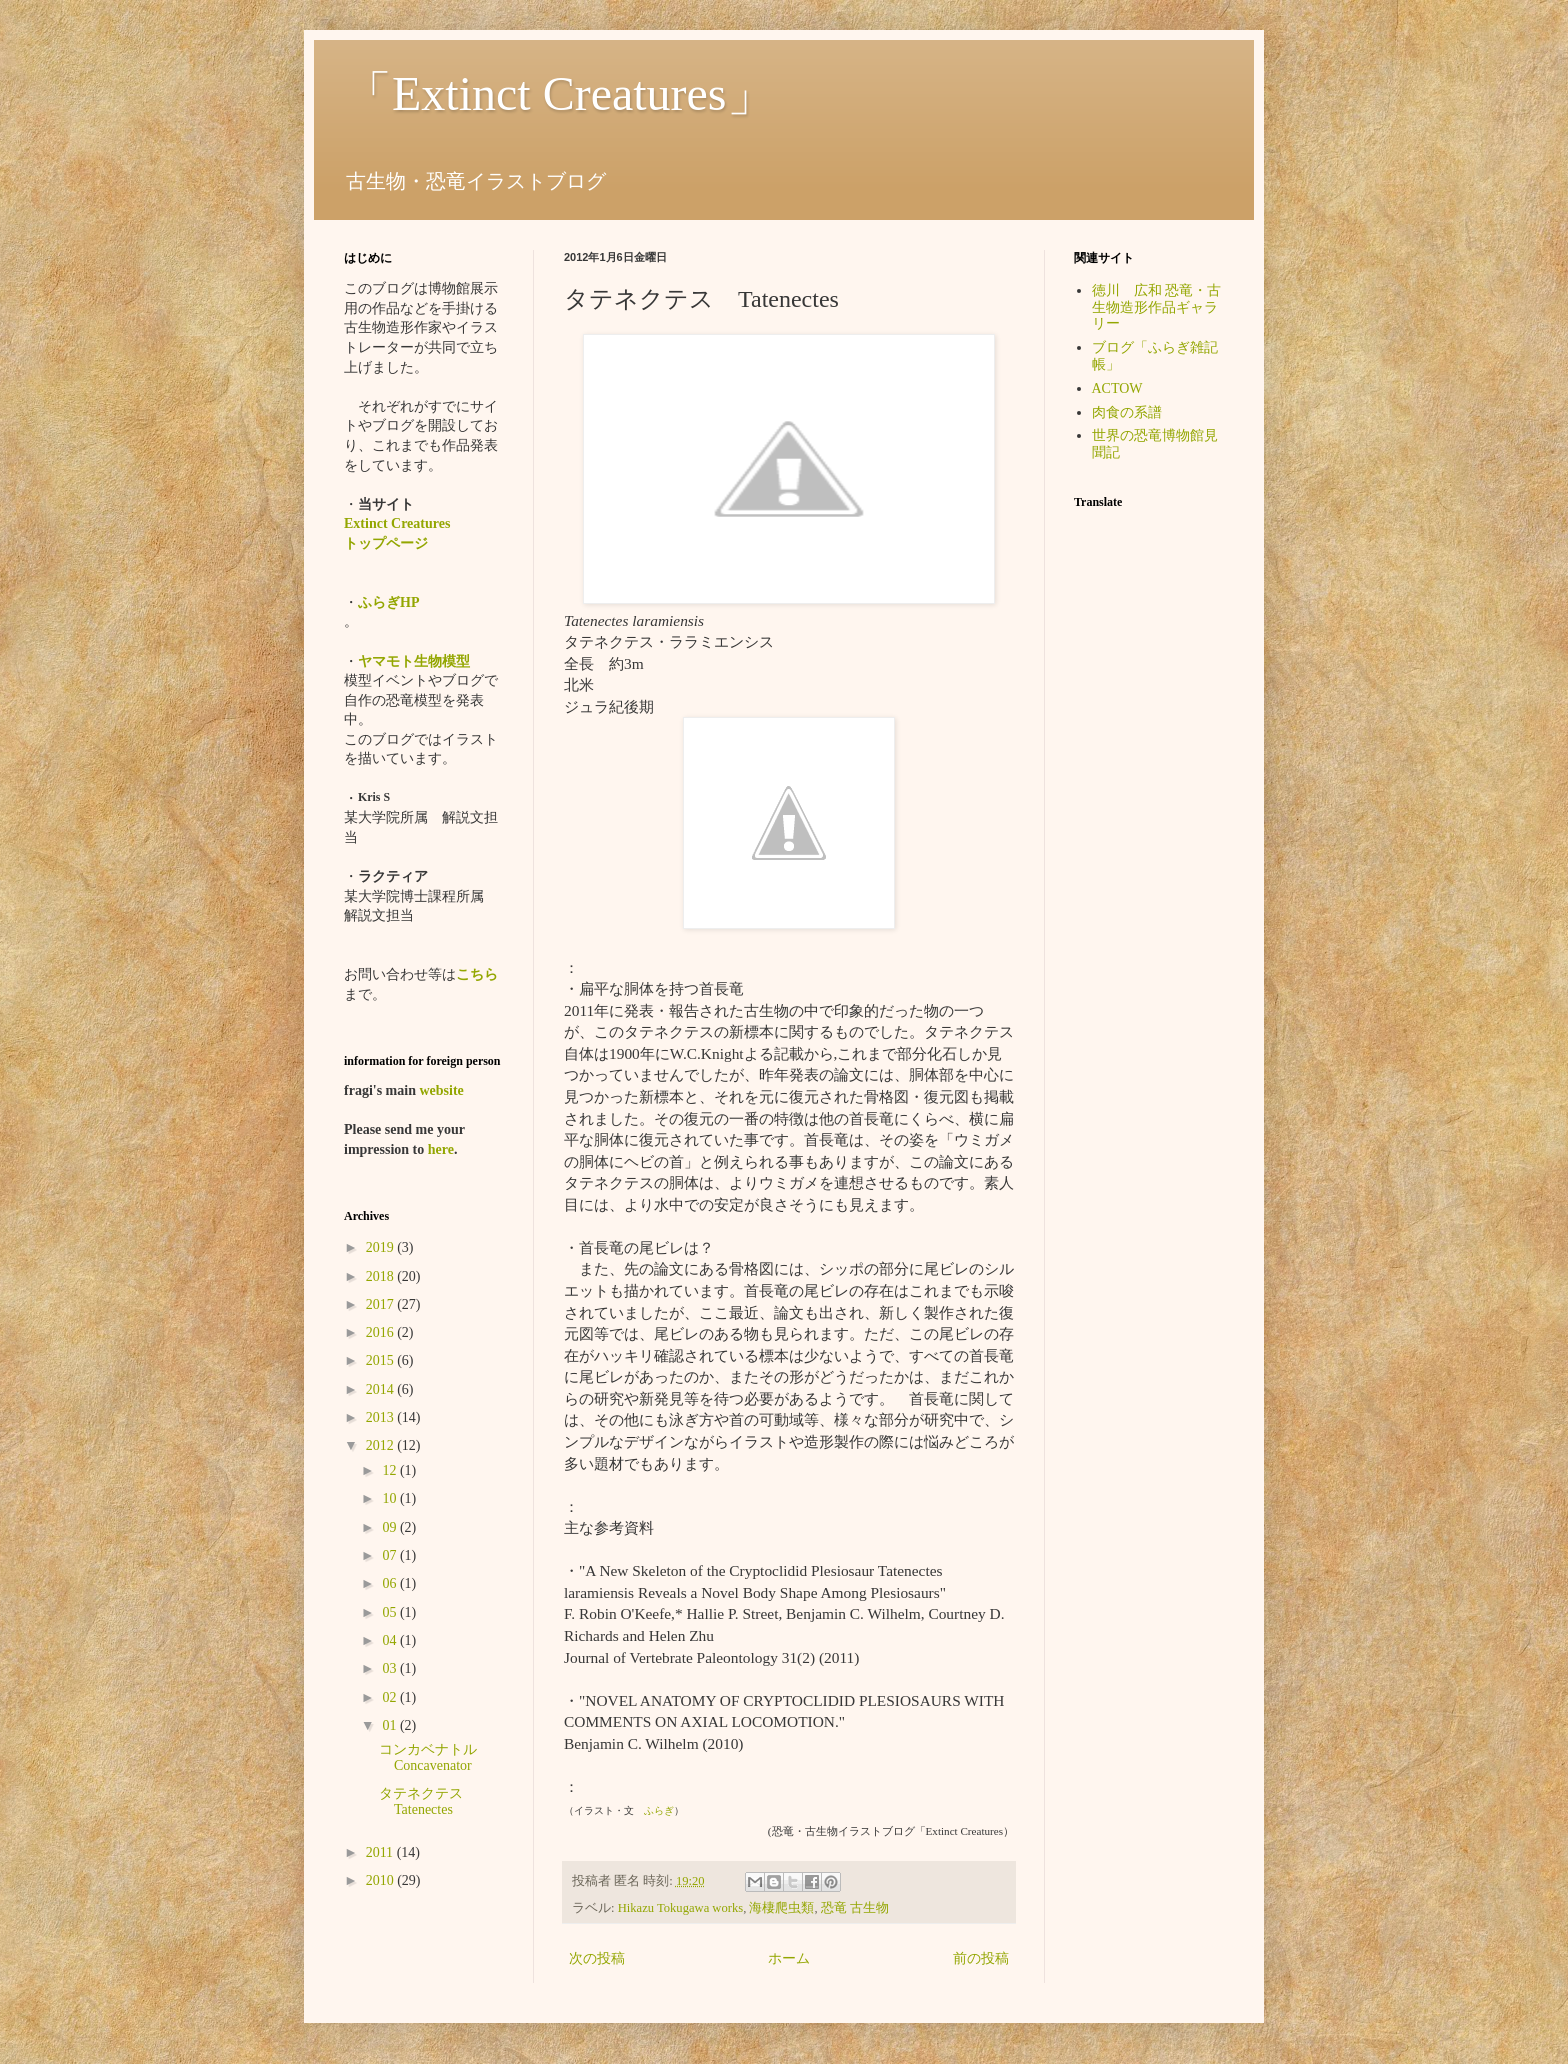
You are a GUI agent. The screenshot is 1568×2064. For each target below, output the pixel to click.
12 (391, 1470)
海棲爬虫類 (781, 1908)
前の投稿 (981, 1958)
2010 (382, 1880)
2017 (382, 1304)
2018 (382, 1276)
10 (391, 1498)
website (441, 1090)
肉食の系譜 (1127, 412)
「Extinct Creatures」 (559, 93)
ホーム (789, 1958)
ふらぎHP (388, 602)
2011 (381, 1852)
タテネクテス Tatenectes (428, 1802)
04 (391, 1640)
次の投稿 (597, 1958)
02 (391, 1697)
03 (391, 1668)
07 (391, 1555)
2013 (382, 1417)
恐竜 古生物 (855, 1908)
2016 (382, 1332)
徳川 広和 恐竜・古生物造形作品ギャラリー (1157, 307)
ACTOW (1117, 388)
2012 (382, 1445)
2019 (382, 1247)
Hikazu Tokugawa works (681, 1908)
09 (391, 1527)
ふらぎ (659, 1810)
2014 (382, 1389)
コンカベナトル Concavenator (435, 1758)
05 (391, 1612)
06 (391, 1583)
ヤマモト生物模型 (414, 661)
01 (391, 1725)
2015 (382, 1360)
